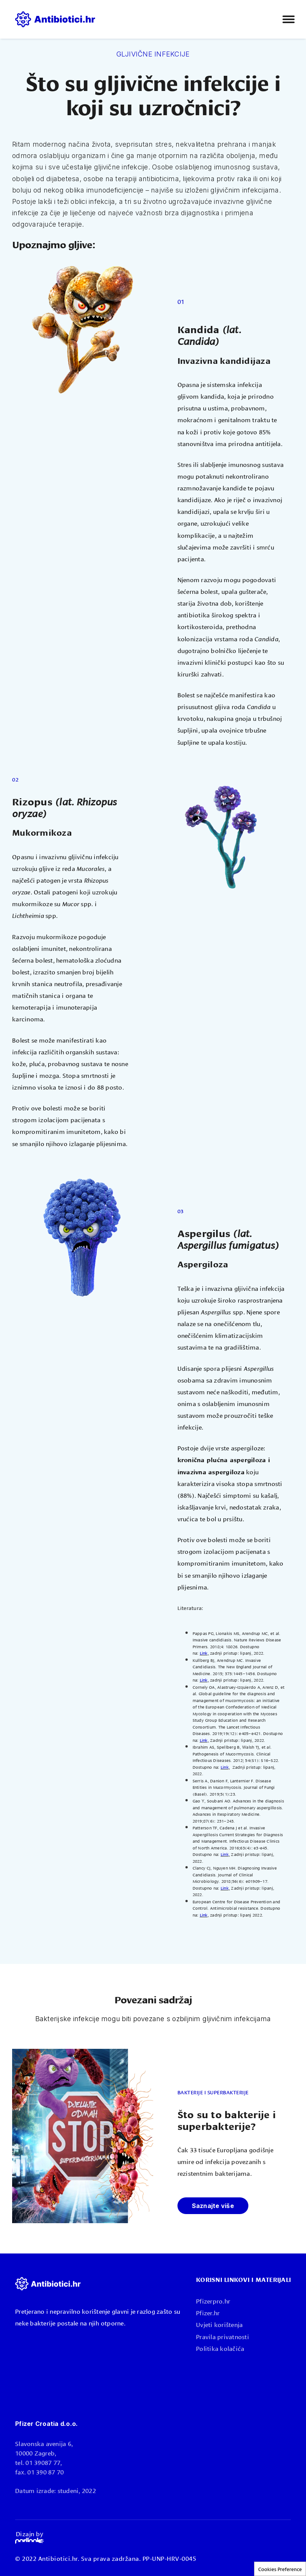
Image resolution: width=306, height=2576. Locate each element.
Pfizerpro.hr (213, 2300)
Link (204, 1653)
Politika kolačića (220, 2348)
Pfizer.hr (208, 2312)
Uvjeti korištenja (219, 2324)
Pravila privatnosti (222, 2336)
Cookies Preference (280, 2569)
